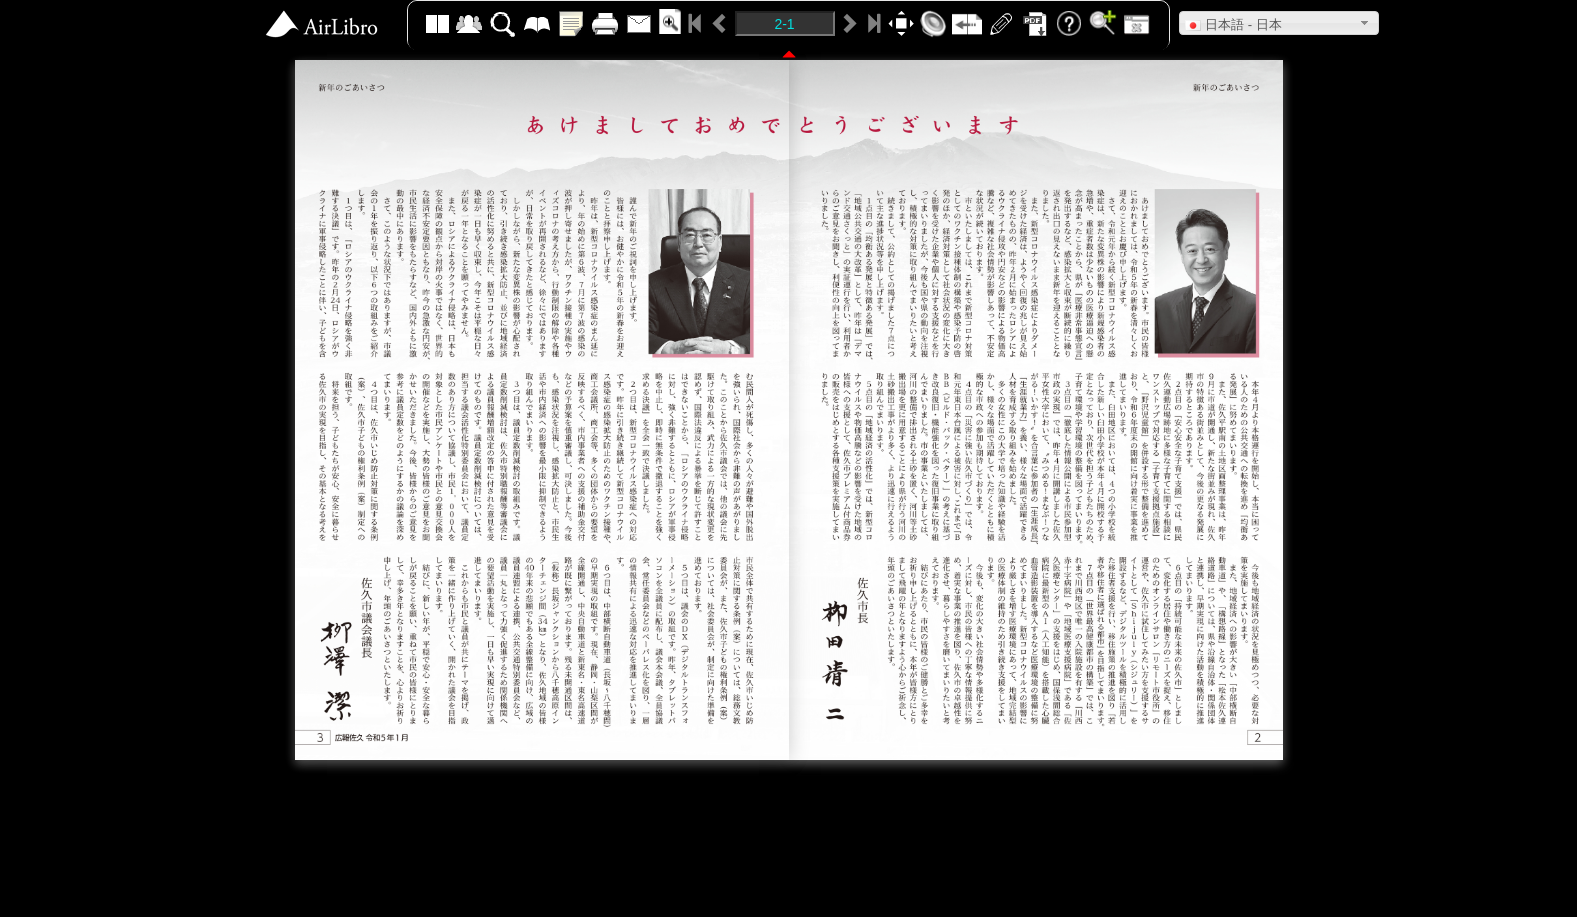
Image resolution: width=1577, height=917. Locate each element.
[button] (1279, 23)
